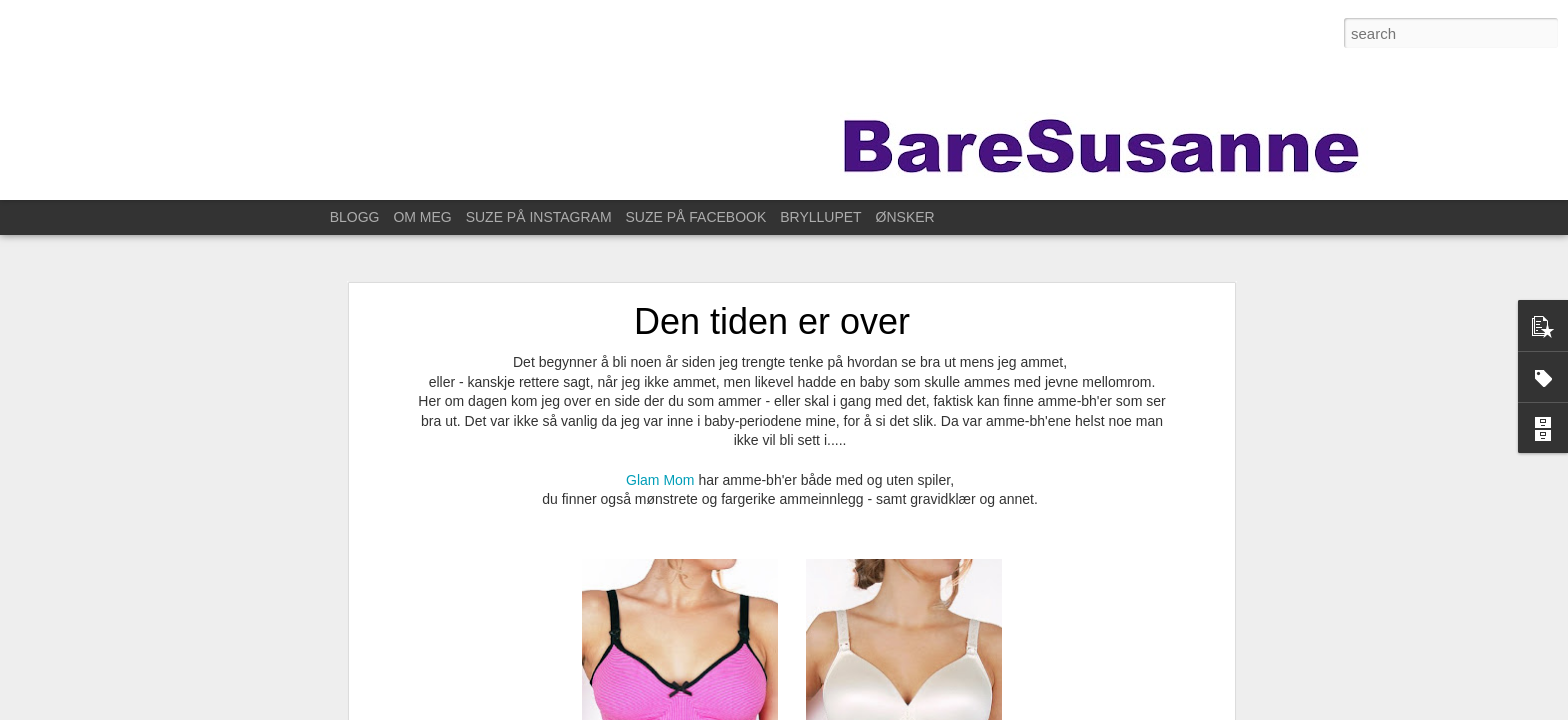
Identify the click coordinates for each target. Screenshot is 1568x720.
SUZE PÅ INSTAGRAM (539, 217)
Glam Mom (660, 458)
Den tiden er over (772, 300)
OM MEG (422, 217)
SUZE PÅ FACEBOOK (696, 217)
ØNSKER (905, 217)
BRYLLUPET (820, 217)
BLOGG (355, 217)
